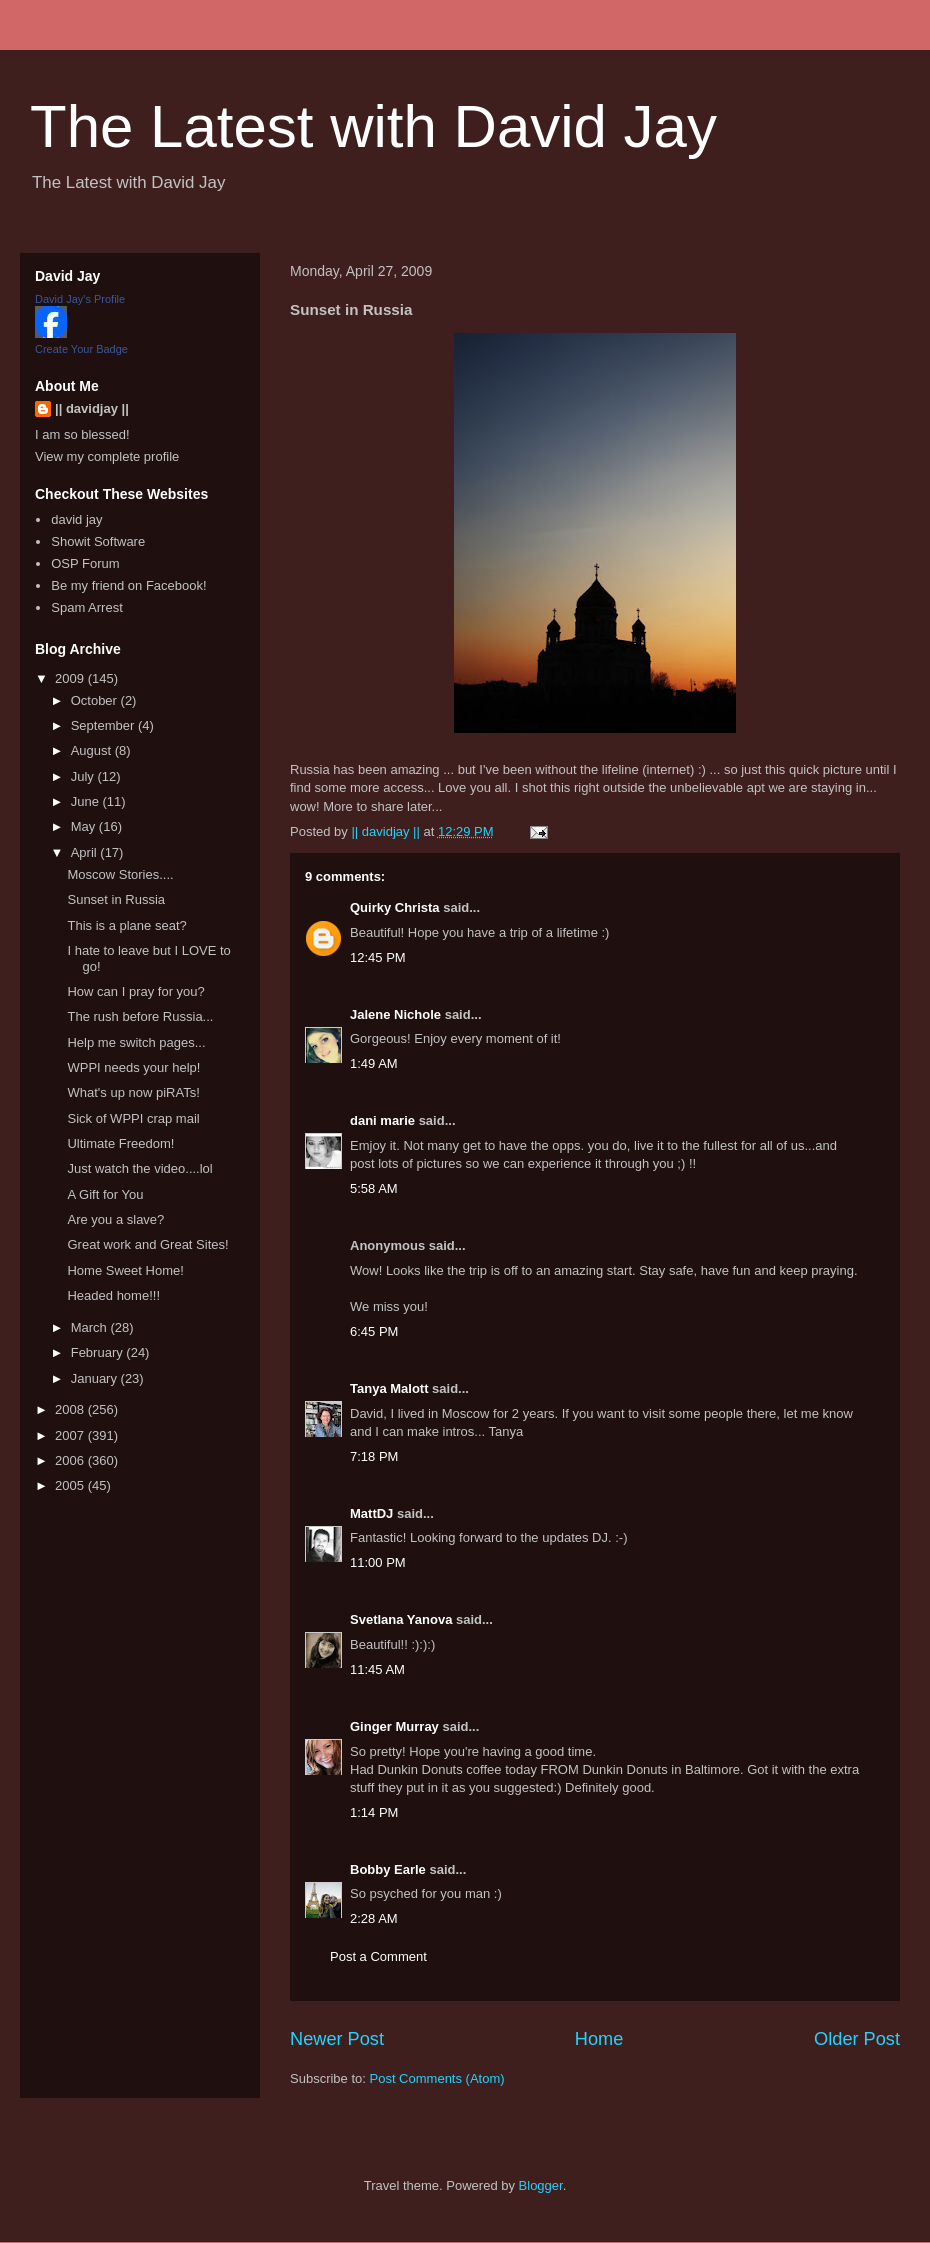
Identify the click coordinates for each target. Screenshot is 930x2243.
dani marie (382, 1120)
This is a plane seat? (126, 925)
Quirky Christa (395, 907)
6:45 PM (374, 1331)
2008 (71, 1409)
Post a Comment (378, 1956)
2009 (71, 678)
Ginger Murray (394, 1726)
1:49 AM (374, 1063)
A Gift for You (105, 1194)
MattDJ (371, 1513)
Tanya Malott (389, 1388)
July (84, 776)
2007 (71, 1435)
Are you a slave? (115, 1219)
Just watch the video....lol (139, 1168)
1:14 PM (374, 1812)
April (86, 852)
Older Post (857, 2039)
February (99, 1352)
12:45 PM (378, 957)
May (85, 826)
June (87, 801)
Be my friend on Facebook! (128, 585)
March (91, 1327)
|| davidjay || (92, 408)
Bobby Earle (388, 1869)
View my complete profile (107, 456)
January (96, 1378)
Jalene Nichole (395, 1014)
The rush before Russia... (140, 1016)
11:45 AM (377, 1669)
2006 (71, 1460)
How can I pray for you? (135, 991)
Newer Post (337, 2039)
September (104, 725)
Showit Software (98, 541)
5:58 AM (374, 1188)
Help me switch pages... (136, 1042)
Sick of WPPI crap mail (133, 1118)
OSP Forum (85, 563)
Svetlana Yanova (401, 1619)
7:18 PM (374, 1456)
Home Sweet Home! (125, 1270)
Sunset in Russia (116, 899)
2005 (71, 1485)
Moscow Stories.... (120, 874)
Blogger (541, 2185)
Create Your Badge (81, 349)
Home (599, 2039)
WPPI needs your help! (133, 1067)
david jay (76, 519)
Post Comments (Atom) (437, 2078)
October (96, 700)
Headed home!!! (113, 1295)
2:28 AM (374, 1918)
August (93, 750)
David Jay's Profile (80, 299)
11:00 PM (378, 1562)
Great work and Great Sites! (147, 1244)
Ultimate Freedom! (120, 1143)
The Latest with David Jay (373, 126)
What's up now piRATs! (133, 1092)
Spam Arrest (87, 607)
